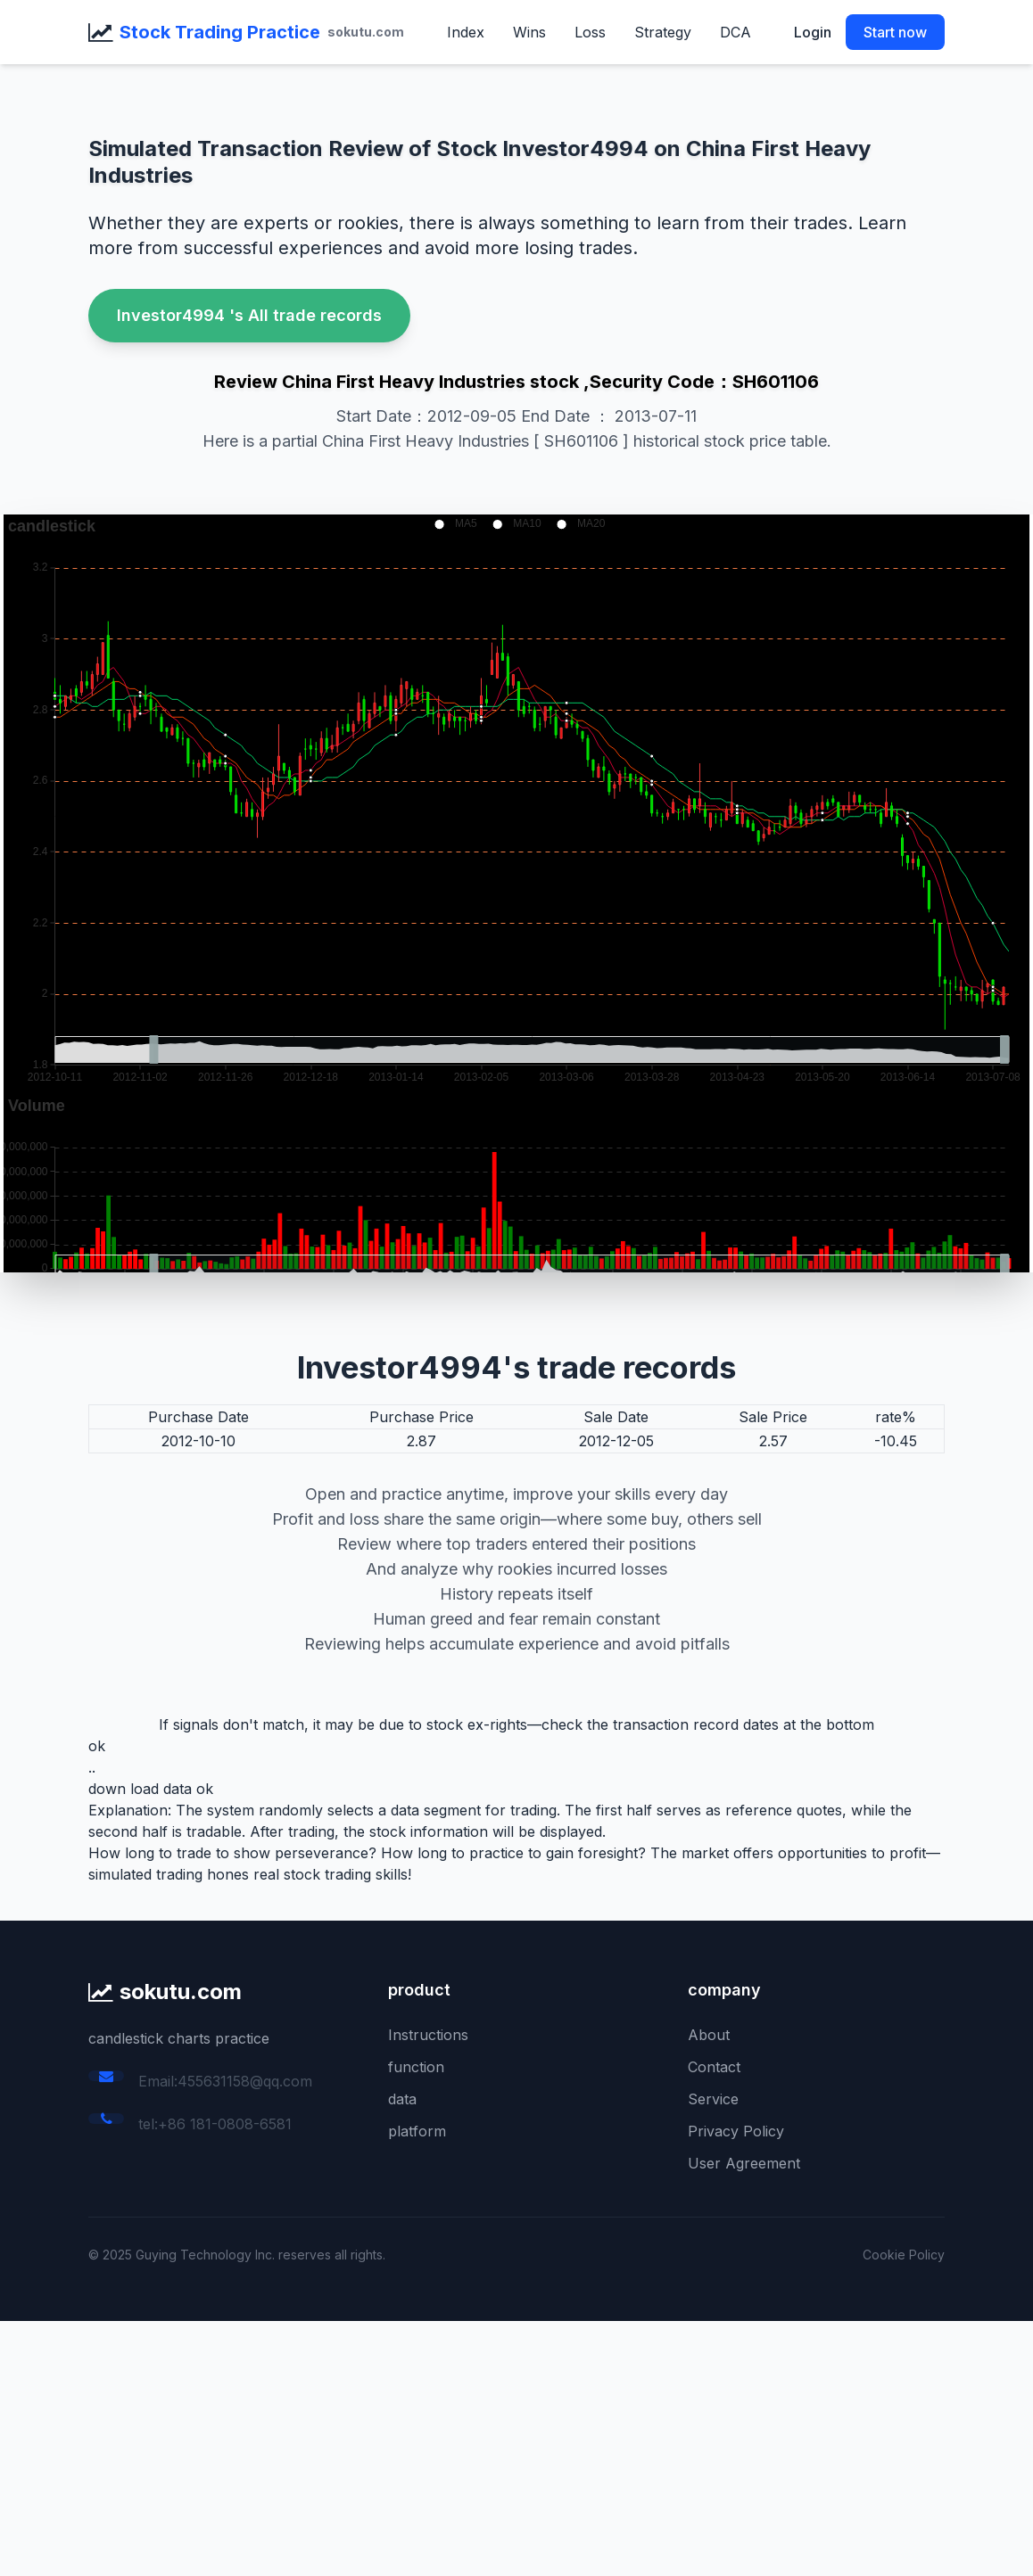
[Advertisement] (516, 2446)
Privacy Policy (736, 2131)
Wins (529, 32)
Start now (895, 32)
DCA (735, 32)
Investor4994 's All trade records (249, 315)
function (416, 2067)
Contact (714, 2067)
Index (465, 32)
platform (417, 2131)
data (402, 2099)
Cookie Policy (904, 2254)
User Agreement (744, 2163)
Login (812, 32)
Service (713, 2099)
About (709, 2035)
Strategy (662, 32)
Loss (590, 32)
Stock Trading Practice (220, 32)
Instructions (428, 2035)
